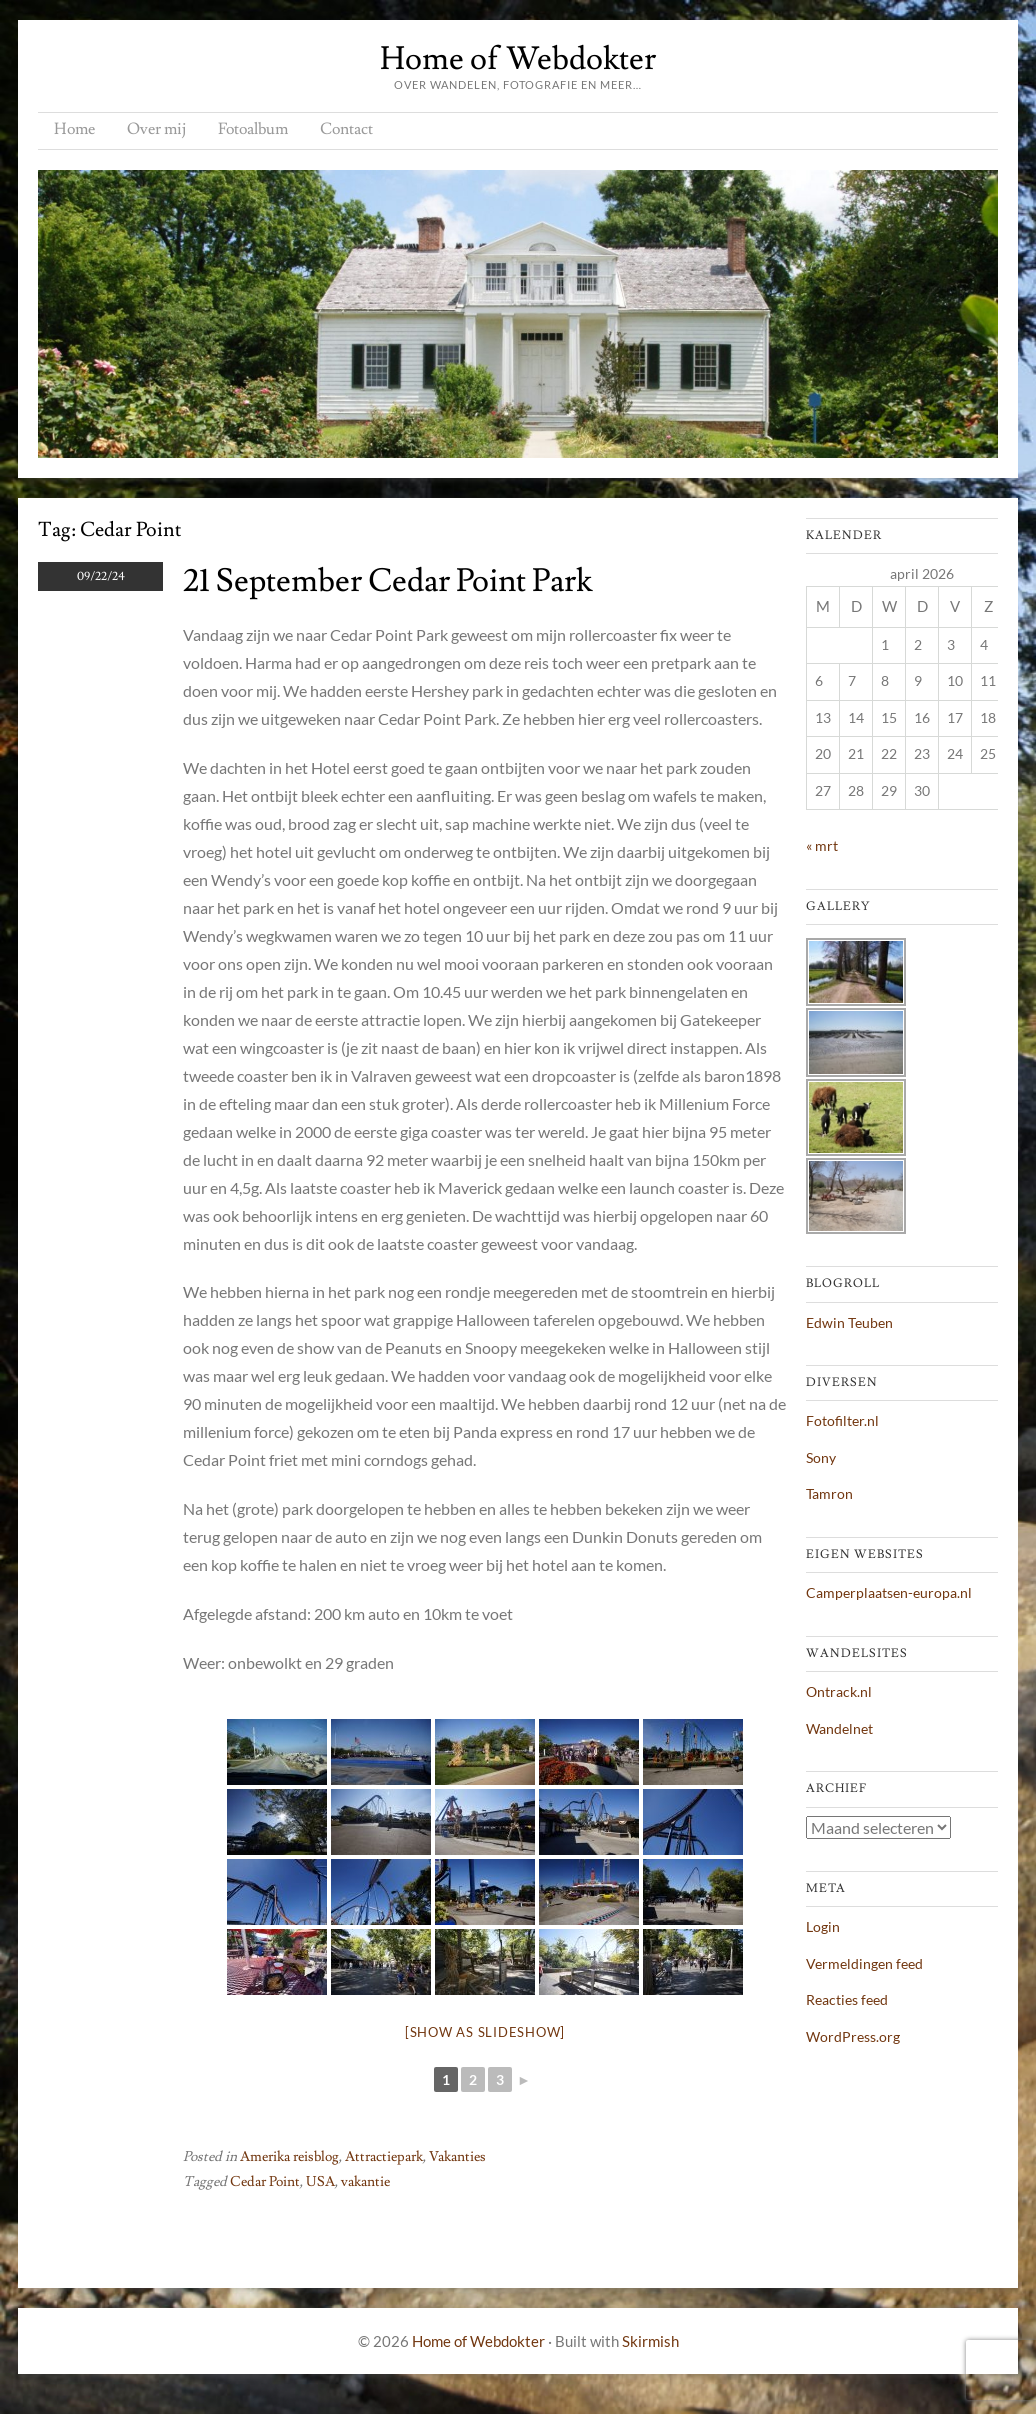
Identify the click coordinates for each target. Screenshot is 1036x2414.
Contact (346, 129)
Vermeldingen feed (864, 1963)
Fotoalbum (253, 129)
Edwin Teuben (849, 1322)
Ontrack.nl (839, 1691)
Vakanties (457, 2157)
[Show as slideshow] (485, 2032)
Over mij (156, 129)
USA (320, 2182)
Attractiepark (384, 2157)
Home (74, 129)
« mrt (822, 845)
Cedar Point (265, 2182)
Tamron (829, 1493)
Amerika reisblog (289, 2157)
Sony (821, 1457)
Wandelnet (839, 1728)
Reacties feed (847, 1999)
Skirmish (650, 2341)
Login (823, 1926)
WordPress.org (853, 2036)
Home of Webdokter (518, 59)
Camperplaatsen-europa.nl (889, 1592)
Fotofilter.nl (842, 1420)
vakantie (365, 2182)
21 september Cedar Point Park (387, 581)
